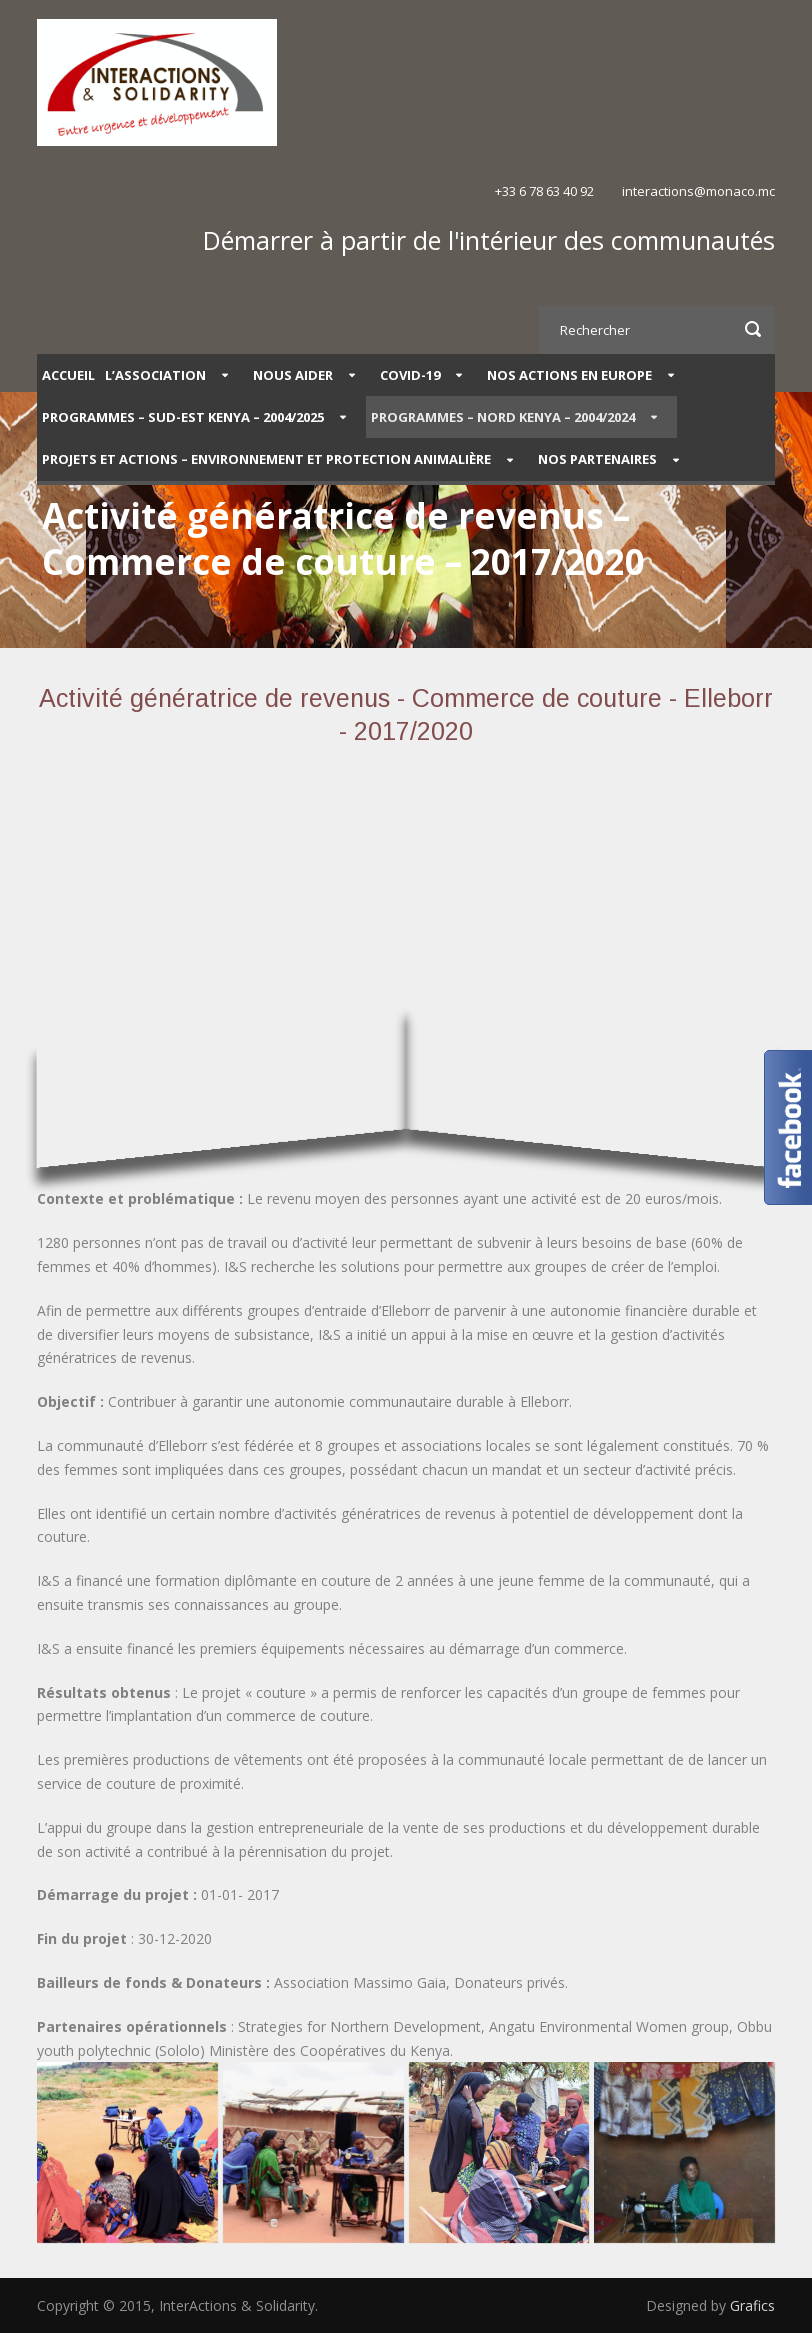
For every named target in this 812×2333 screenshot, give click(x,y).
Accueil (68, 375)
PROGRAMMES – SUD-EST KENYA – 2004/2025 (183, 417)
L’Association (155, 375)
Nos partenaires (597, 459)
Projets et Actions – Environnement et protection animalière (266, 459)
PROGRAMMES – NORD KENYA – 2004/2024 (503, 417)
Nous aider (293, 375)
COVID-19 (410, 375)
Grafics (752, 2305)
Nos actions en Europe (569, 375)
